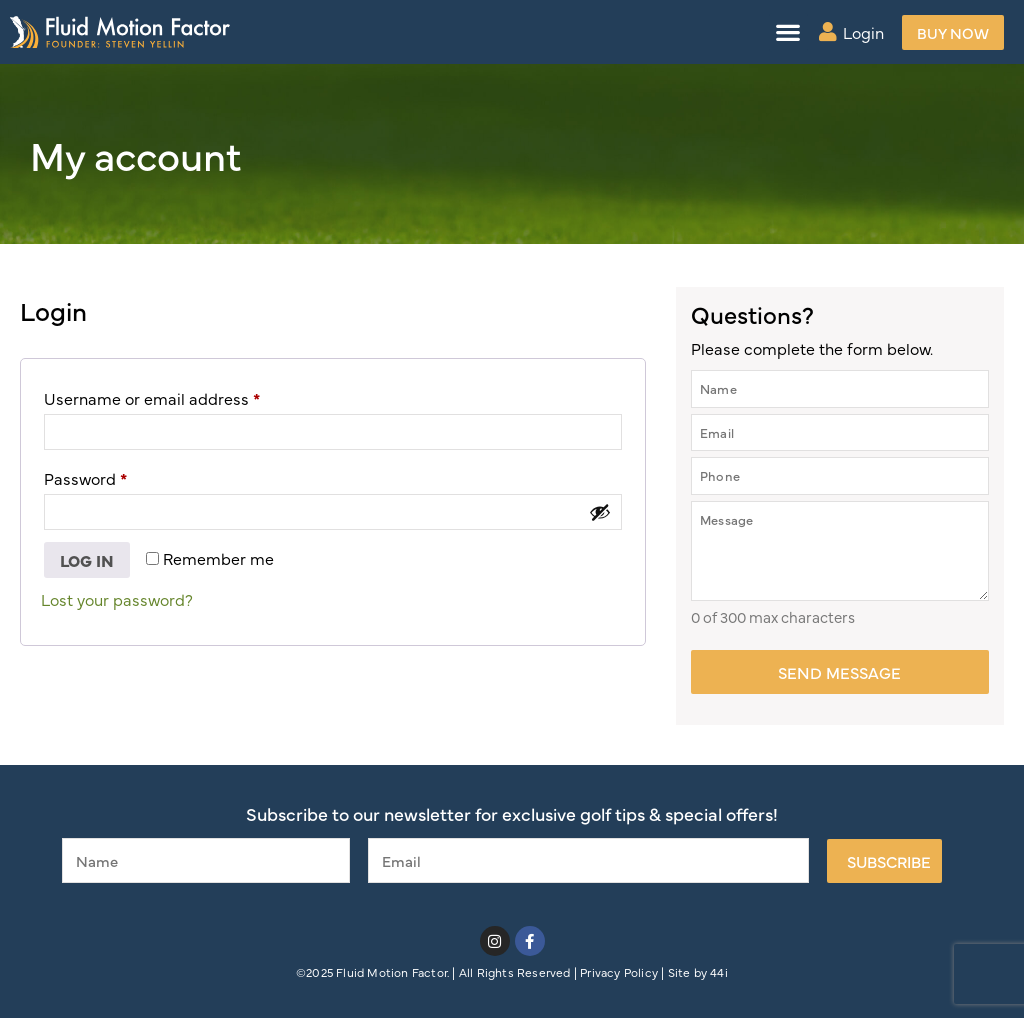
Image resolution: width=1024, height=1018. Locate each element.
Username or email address (185, 395)
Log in (87, 560)
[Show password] (600, 512)
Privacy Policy (619, 972)
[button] (788, 32)
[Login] (828, 32)
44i (719, 972)
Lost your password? (117, 599)
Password (118, 475)
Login (863, 32)
